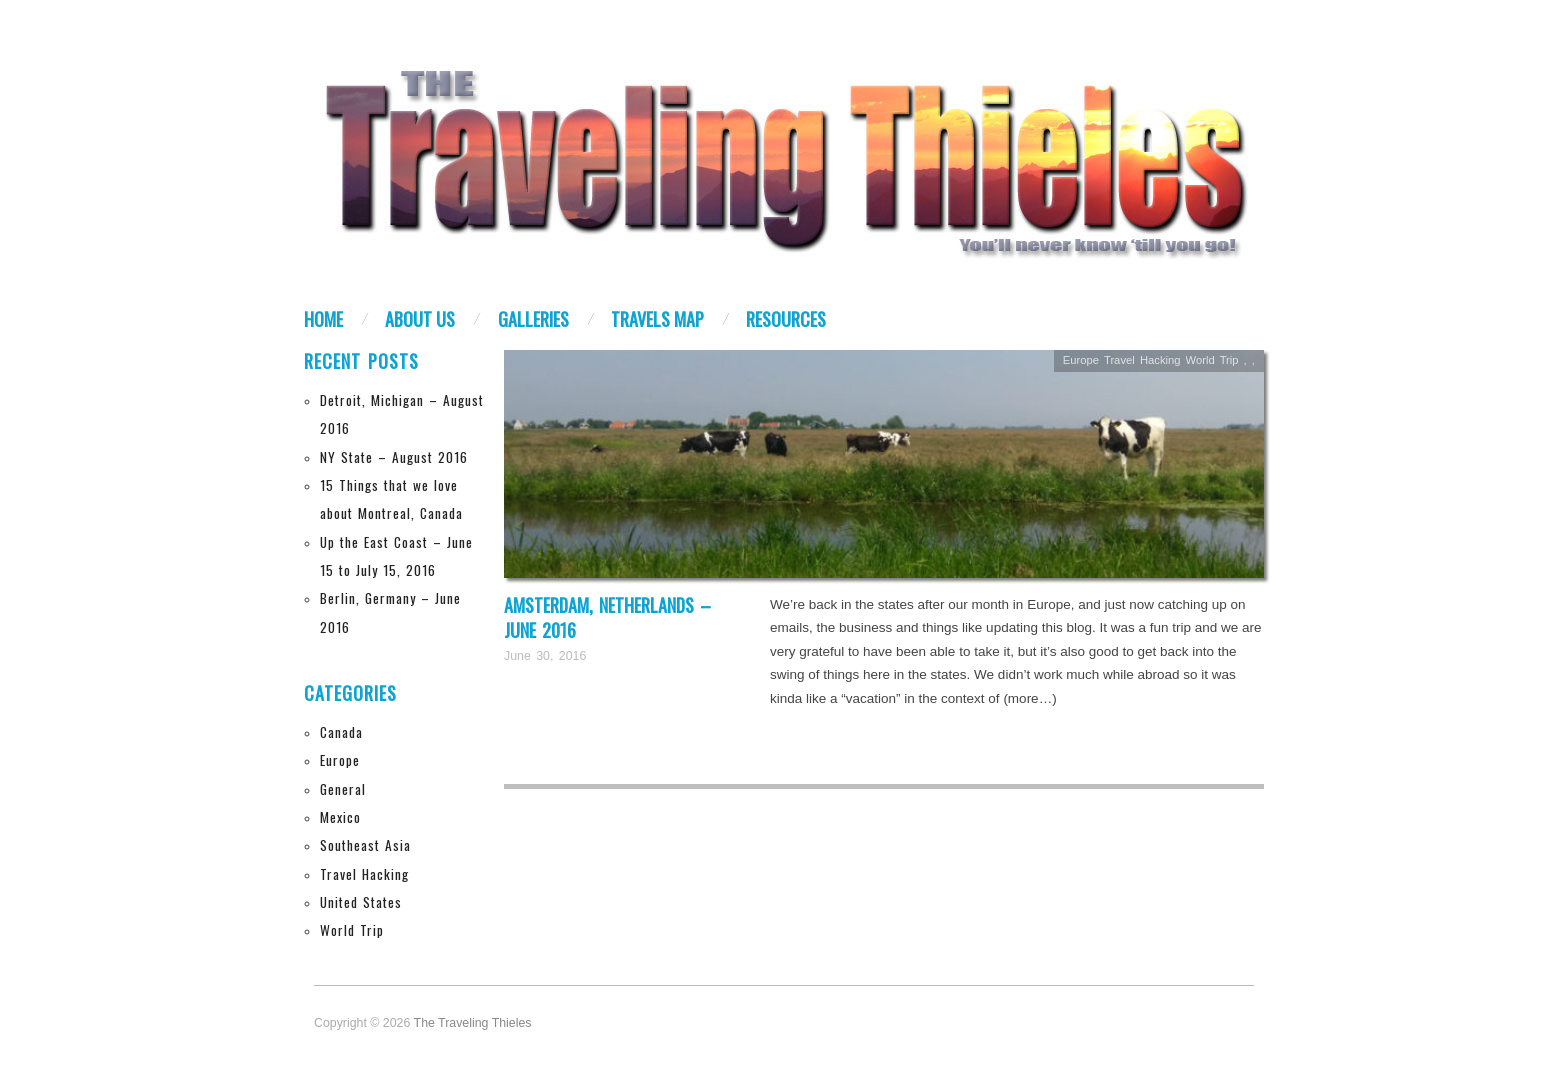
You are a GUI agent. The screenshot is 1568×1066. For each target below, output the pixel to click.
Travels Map (657, 319)
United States (361, 902)
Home (323, 319)
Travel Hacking (364, 874)
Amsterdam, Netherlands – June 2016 (607, 617)
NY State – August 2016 (394, 457)
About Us (420, 319)
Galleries (533, 319)
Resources (786, 319)
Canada (341, 732)
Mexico (340, 817)
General (343, 789)
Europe (340, 760)
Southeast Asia (365, 845)
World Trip (352, 930)
